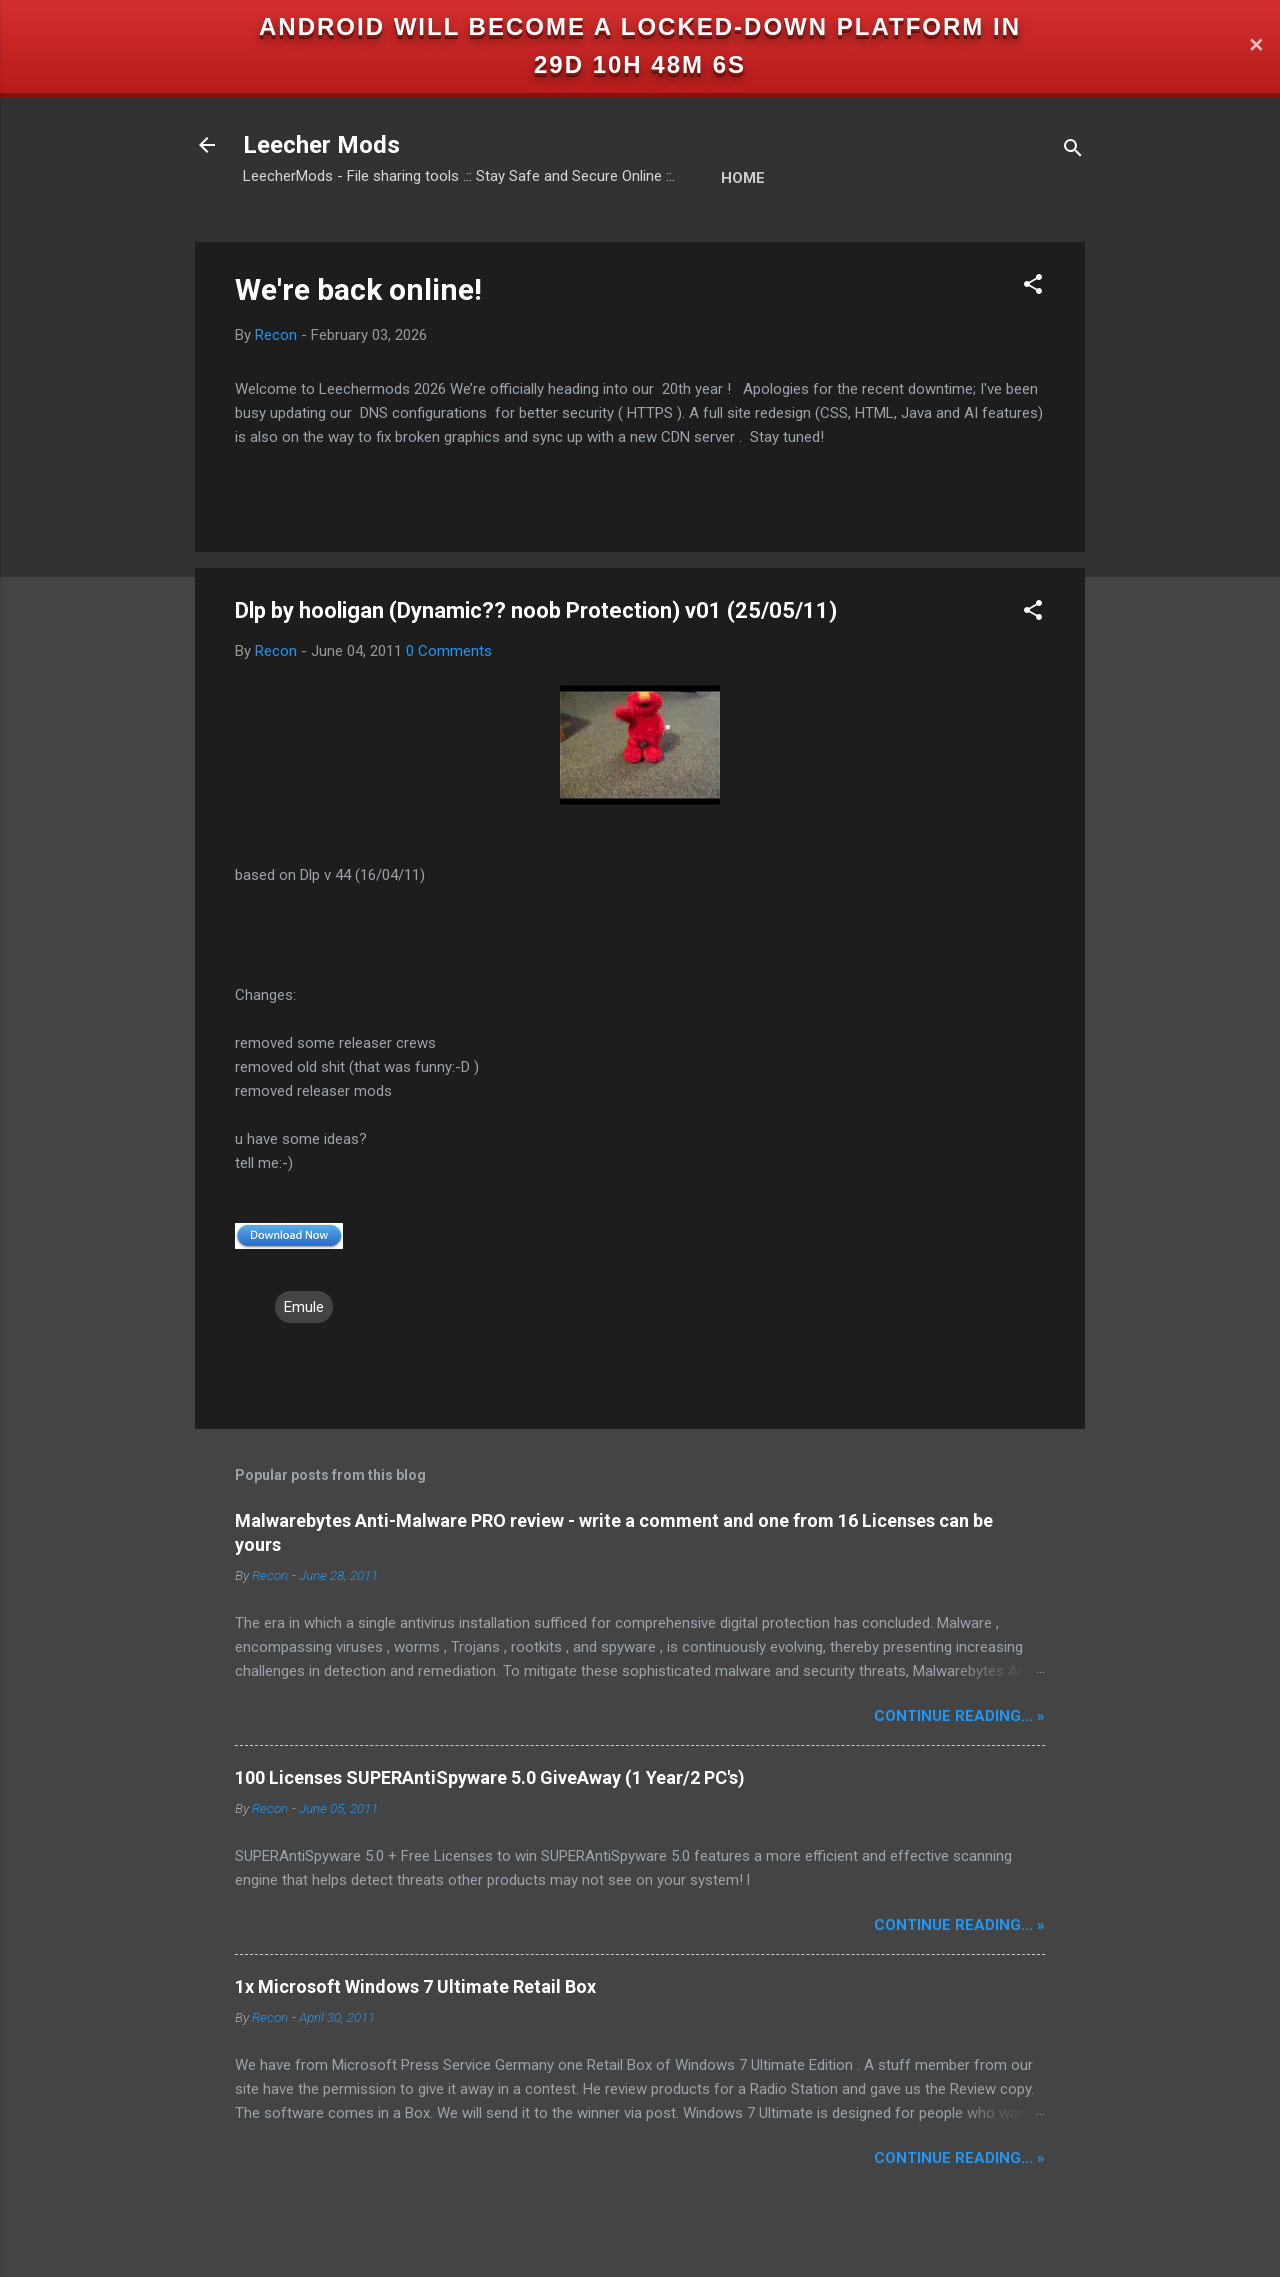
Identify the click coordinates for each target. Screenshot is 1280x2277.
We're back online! (358, 289)
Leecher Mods (321, 145)
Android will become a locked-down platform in (640, 26)
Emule (304, 1307)
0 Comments (449, 651)
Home (743, 178)
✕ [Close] (1256, 46)
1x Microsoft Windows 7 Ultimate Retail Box (415, 1986)
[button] (1033, 287)
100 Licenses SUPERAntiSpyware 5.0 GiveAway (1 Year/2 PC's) (490, 1777)
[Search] (1073, 151)
